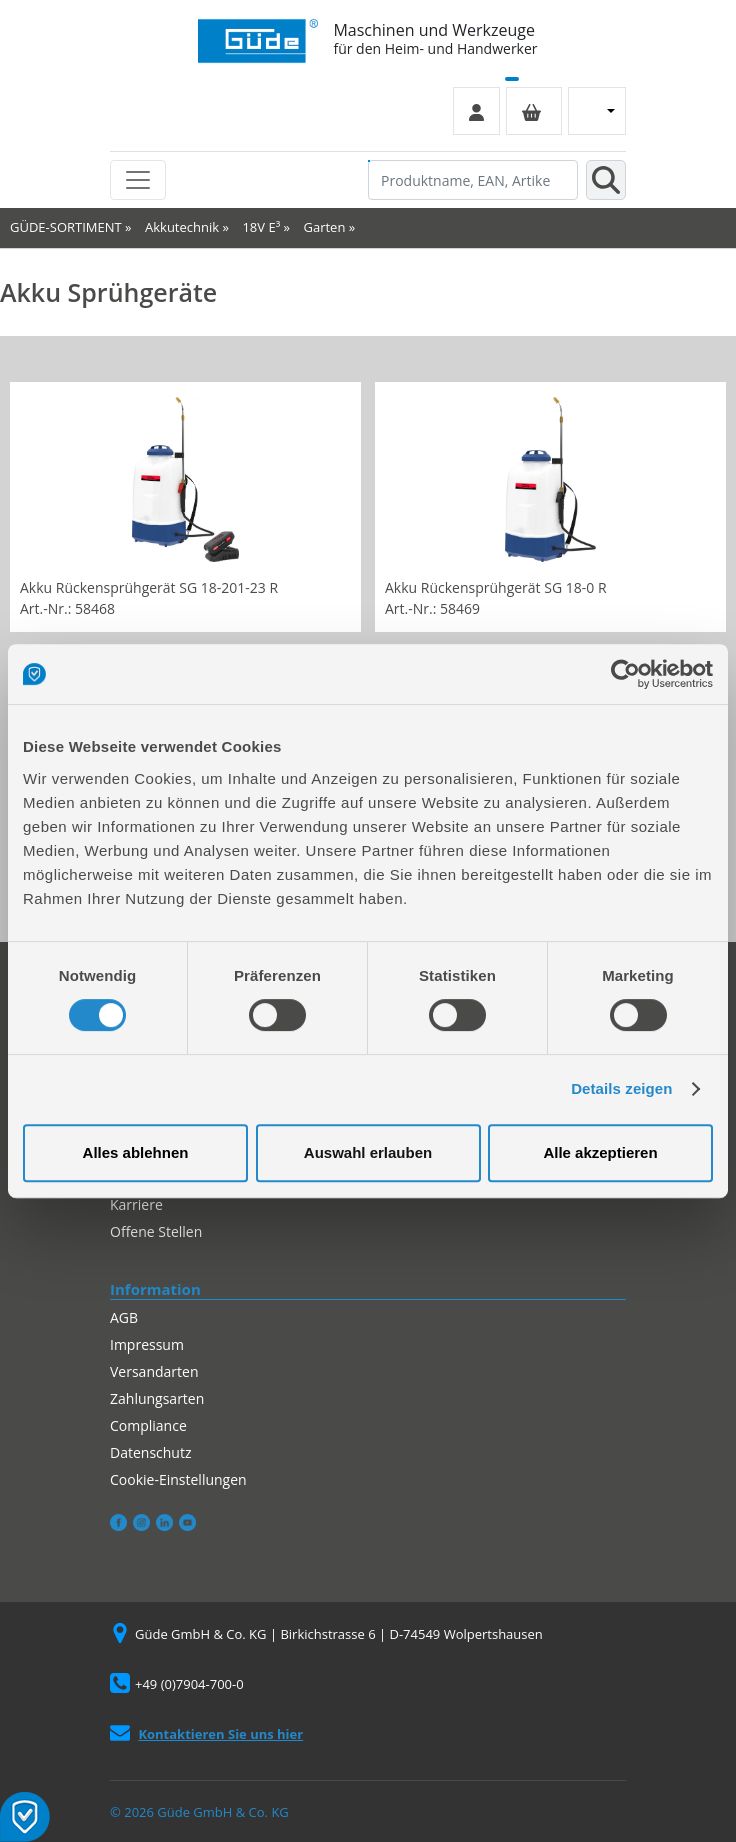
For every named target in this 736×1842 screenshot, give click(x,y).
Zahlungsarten (157, 1398)
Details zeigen (621, 1088)
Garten (325, 227)
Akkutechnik (182, 227)
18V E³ (261, 227)
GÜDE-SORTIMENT (66, 227)
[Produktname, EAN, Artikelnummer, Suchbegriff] (473, 180)
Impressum (147, 1344)
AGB (124, 1317)
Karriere (136, 1204)
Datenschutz (150, 1452)
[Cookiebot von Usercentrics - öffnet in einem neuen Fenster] (625, 674)
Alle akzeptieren (600, 1152)
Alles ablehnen (136, 1152)
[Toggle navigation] (138, 180)
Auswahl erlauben (368, 1152)
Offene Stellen (156, 1231)
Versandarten (154, 1371)
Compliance (148, 1425)
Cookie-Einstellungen (178, 1479)
